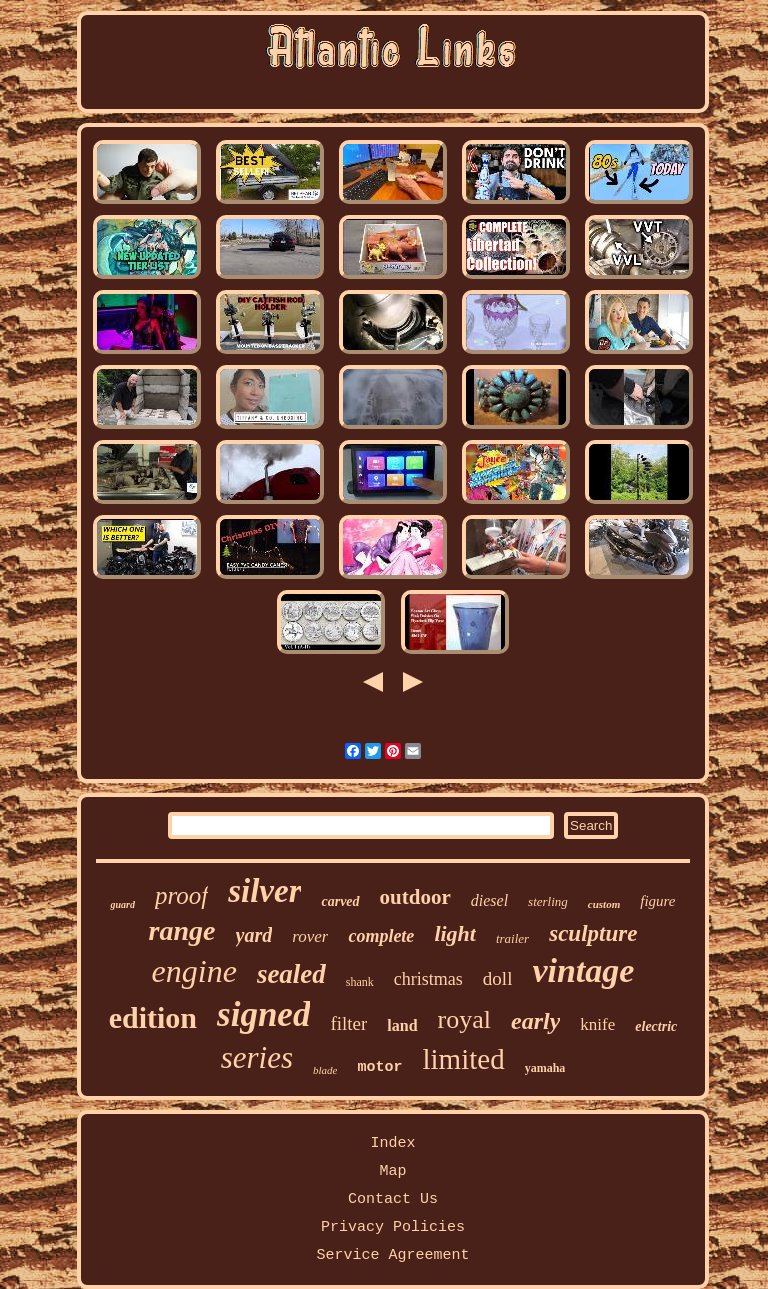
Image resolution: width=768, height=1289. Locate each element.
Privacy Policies (393, 1227)
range (182, 930)
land (402, 1025)
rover (310, 936)
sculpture (593, 933)
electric (656, 1026)
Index (392, 1143)
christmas (428, 979)
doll (498, 978)
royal (464, 1019)
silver (264, 891)
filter (348, 1023)
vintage (583, 970)
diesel (489, 900)
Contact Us (393, 1199)
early (535, 1021)
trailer (512, 938)
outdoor (415, 897)
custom (604, 904)
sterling (548, 901)
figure (657, 901)
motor (379, 1067)
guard (122, 904)
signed (263, 1014)
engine (194, 971)
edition (153, 1017)
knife (597, 1024)
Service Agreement (392, 1255)
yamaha (545, 1068)
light (455, 933)
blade (325, 1070)
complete (381, 936)
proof (181, 895)
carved (340, 901)
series (257, 1057)
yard (254, 935)
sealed (291, 974)
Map (392, 1171)
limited (463, 1059)
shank (360, 982)
